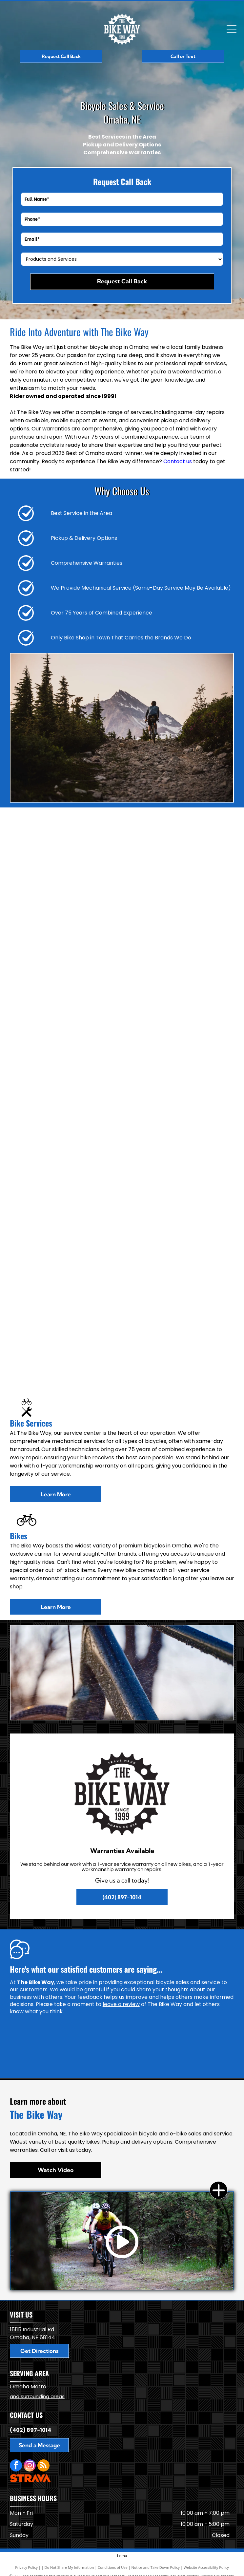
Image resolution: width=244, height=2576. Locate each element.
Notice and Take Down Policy (156, 2567)
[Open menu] (231, 29)
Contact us (177, 461)
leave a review (121, 2004)
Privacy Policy (26, 2567)
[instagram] (30, 2466)
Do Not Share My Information (69, 2567)
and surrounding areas (37, 2396)
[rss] (43, 2466)
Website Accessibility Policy (206, 2567)
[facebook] (16, 2466)
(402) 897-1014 (30, 2430)
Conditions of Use (113, 2567)
